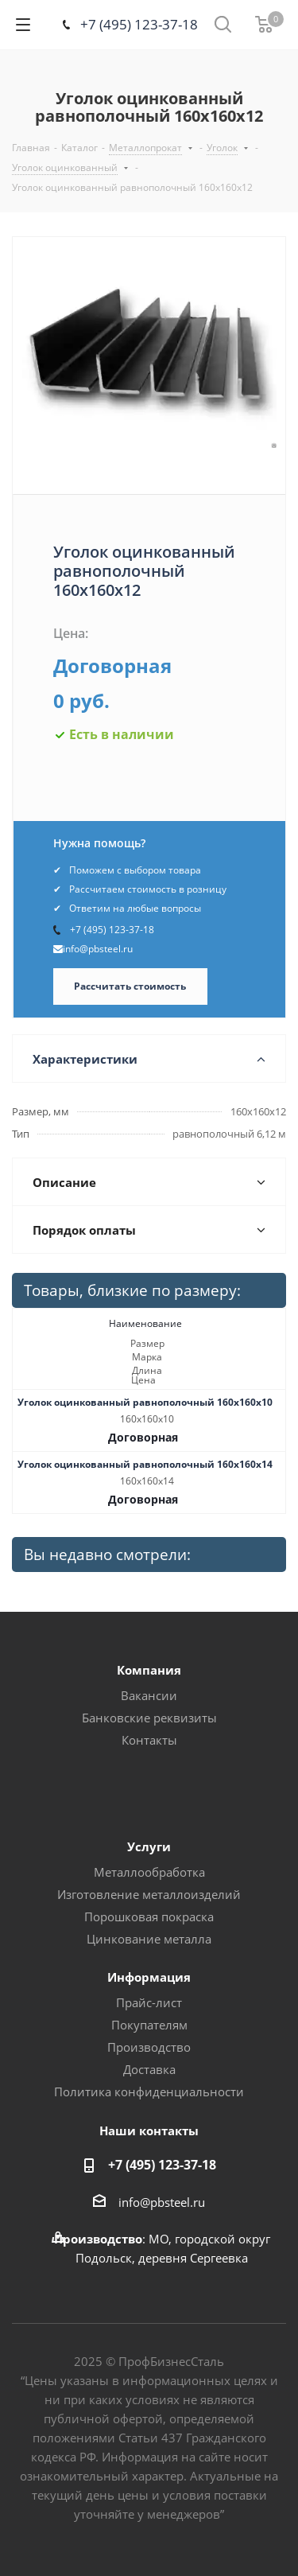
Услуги (149, 1846)
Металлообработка (149, 1872)
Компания (149, 1670)
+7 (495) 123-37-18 (139, 24)
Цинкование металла (149, 1939)
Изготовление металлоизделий (149, 1894)
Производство (149, 2047)
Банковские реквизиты (149, 1718)
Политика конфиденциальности (149, 2091)
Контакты (149, 1740)
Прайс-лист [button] (149, 2002)
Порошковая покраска (149, 1916)
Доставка (149, 2069)
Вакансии (149, 1695)
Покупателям (149, 2025)
